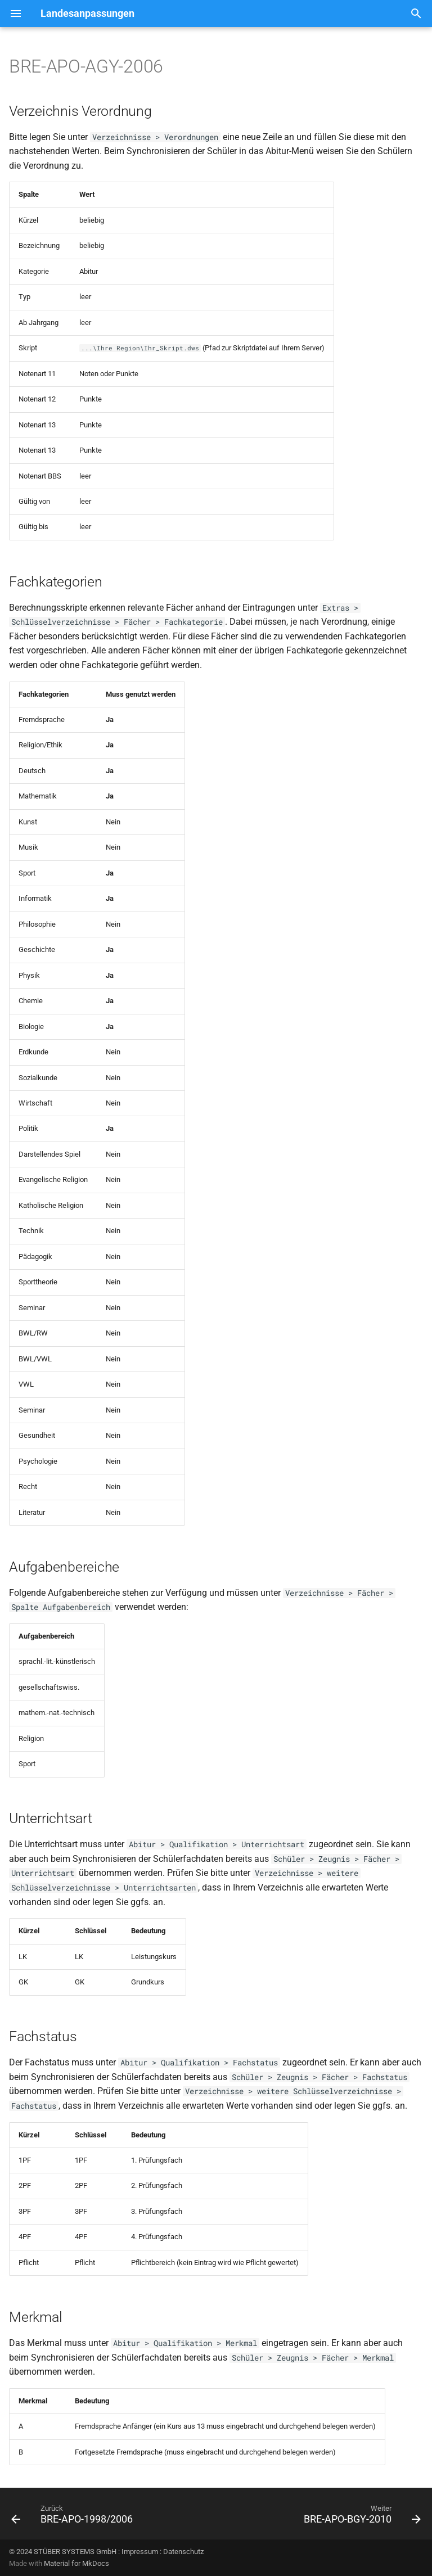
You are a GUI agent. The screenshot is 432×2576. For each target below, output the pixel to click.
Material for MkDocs (76, 2563)
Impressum (140, 2551)
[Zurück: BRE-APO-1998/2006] (74, 2517)
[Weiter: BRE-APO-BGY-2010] (360, 2517)
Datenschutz (183, 2551)
